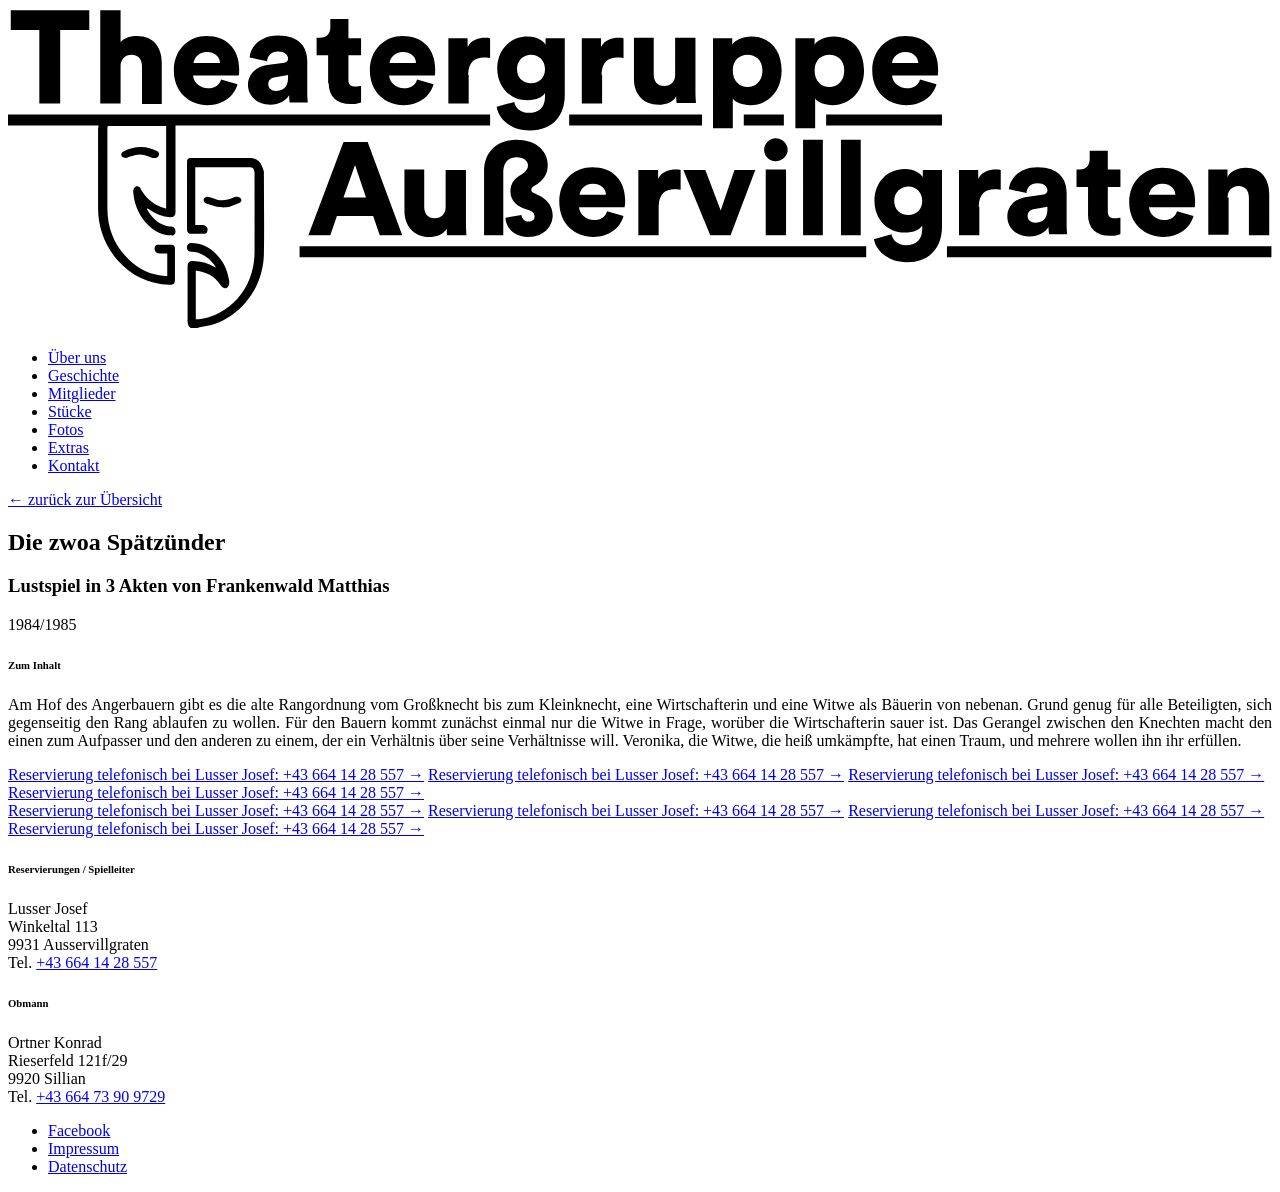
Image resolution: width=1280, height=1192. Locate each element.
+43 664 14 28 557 (96, 962)
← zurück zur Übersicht (85, 499)
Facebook (79, 1130)
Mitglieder (82, 393)
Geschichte (83, 375)
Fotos (66, 429)
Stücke (70, 411)
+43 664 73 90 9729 (100, 1096)
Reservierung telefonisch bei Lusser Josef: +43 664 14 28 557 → (216, 774)
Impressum (83, 1148)
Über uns (77, 357)
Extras (68, 447)
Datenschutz (87, 1166)
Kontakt (74, 465)
